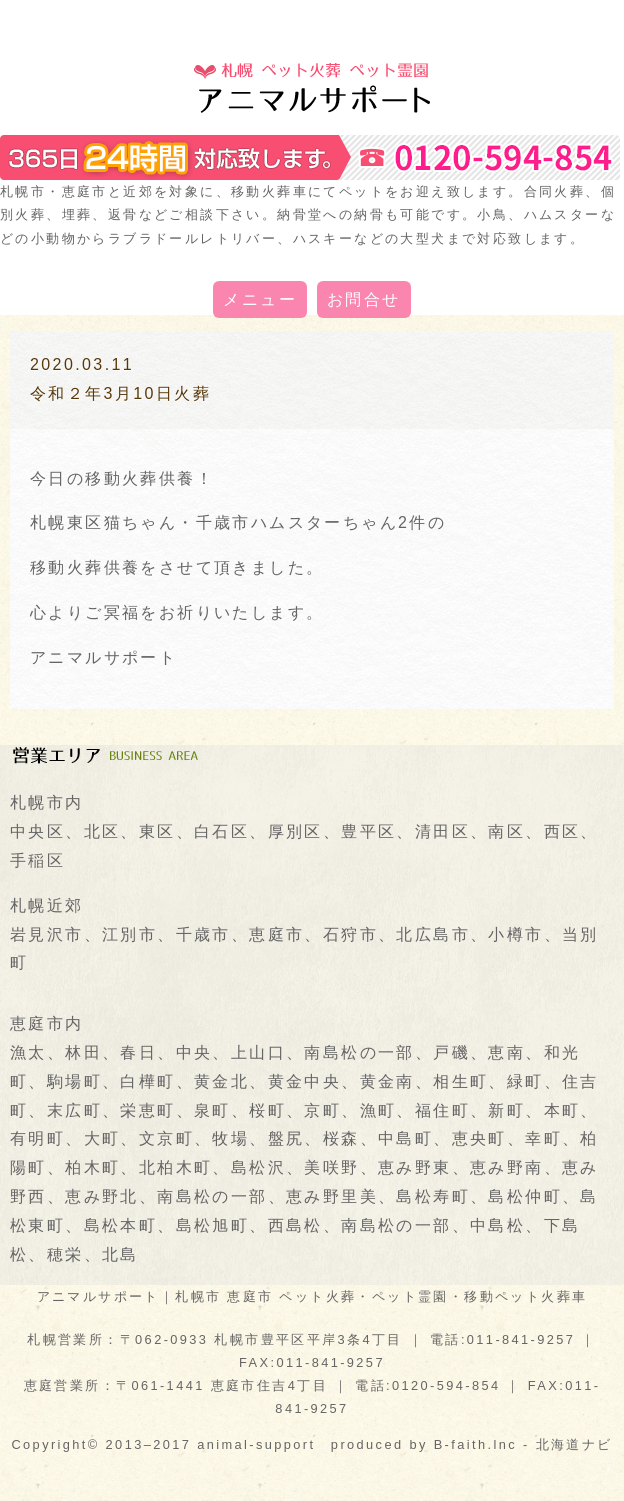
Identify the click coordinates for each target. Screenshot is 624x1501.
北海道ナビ (574, 1444)
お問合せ (364, 299)
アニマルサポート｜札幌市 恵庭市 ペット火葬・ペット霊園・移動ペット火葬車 (312, 1296)
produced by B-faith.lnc (424, 1444)
